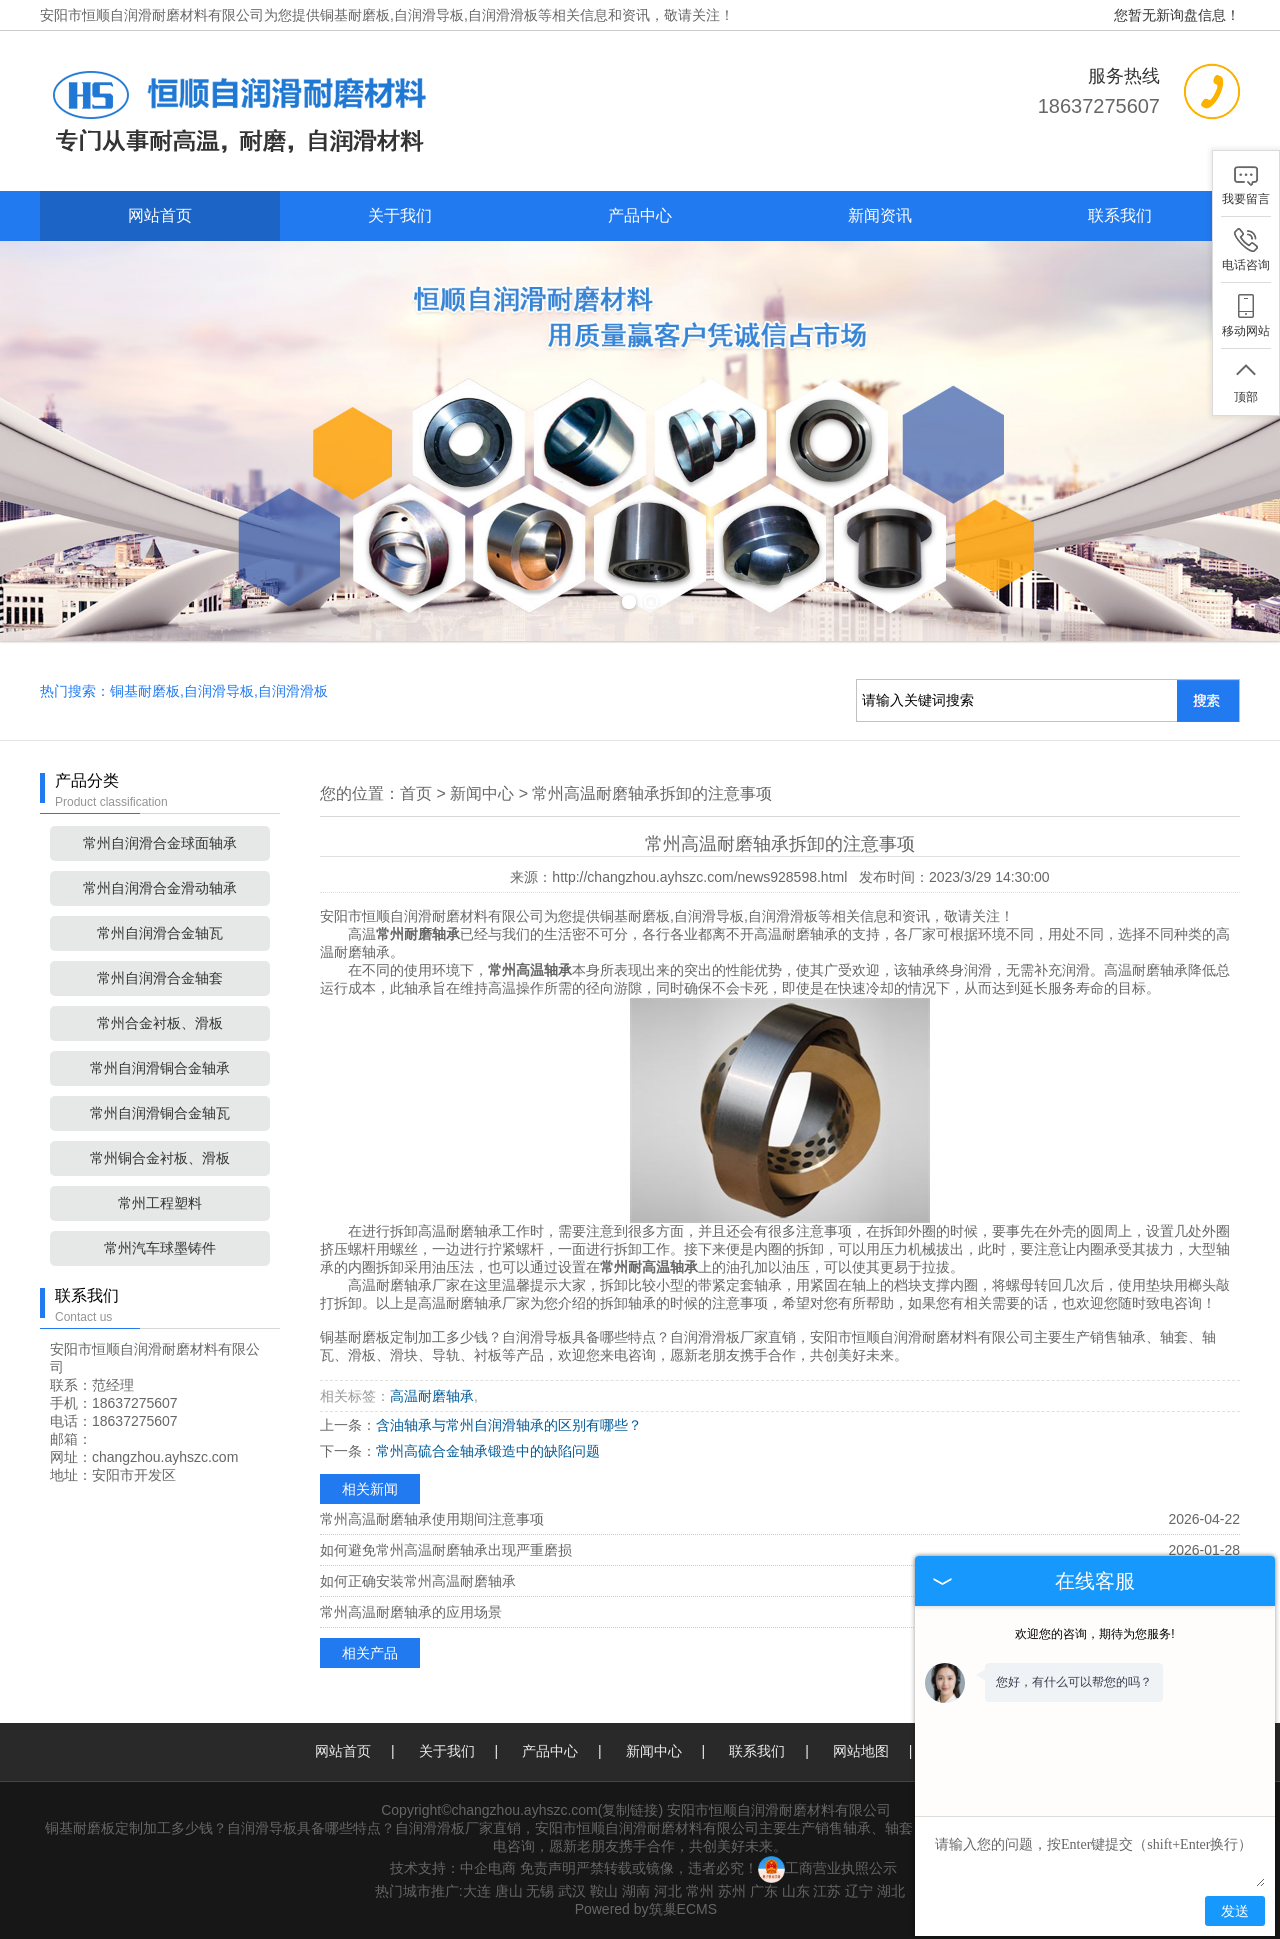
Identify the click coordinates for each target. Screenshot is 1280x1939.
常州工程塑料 (160, 1203)
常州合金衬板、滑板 (160, 1023)
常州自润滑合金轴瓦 (160, 933)
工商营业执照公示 (827, 1868)
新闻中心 (482, 793)
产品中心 (640, 215)
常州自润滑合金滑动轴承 (160, 888)
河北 (668, 1891)
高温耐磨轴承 (432, 1396)
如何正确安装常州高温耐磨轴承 (418, 1581)
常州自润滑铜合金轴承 (160, 1068)
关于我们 (400, 215)
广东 (764, 1891)
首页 (416, 793)
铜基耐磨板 (355, 15)
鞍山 (604, 1891)
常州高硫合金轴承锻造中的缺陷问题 (488, 1451)
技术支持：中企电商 (453, 1868)
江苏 (827, 1891)
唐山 (509, 1891)
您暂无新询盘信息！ (1177, 15)
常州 (700, 1891)
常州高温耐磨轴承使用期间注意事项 (432, 1519)
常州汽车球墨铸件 (160, 1248)
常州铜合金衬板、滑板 (160, 1158)
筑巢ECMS (683, 1909)
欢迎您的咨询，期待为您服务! (1094, 1634)
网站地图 (861, 1751)
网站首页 (160, 215)
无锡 (540, 1891)
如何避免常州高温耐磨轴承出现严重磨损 (446, 1550)
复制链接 (630, 1810)
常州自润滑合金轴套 (160, 978)
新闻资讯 (880, 215)
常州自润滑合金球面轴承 (160, 843)
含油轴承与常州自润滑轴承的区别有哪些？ (509, 1425)
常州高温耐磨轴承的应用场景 (411, 1612)
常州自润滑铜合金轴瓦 (160, 1113)
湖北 (891, 1891)
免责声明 (548, 1868)
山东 (796, 1891)
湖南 (636, 1891)
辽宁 (859, 1891)
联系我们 (1120, 215)
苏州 (732, 1891)
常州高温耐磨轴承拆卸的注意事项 (652, 793)
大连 (477, 1891)
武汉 (572, 1891)
